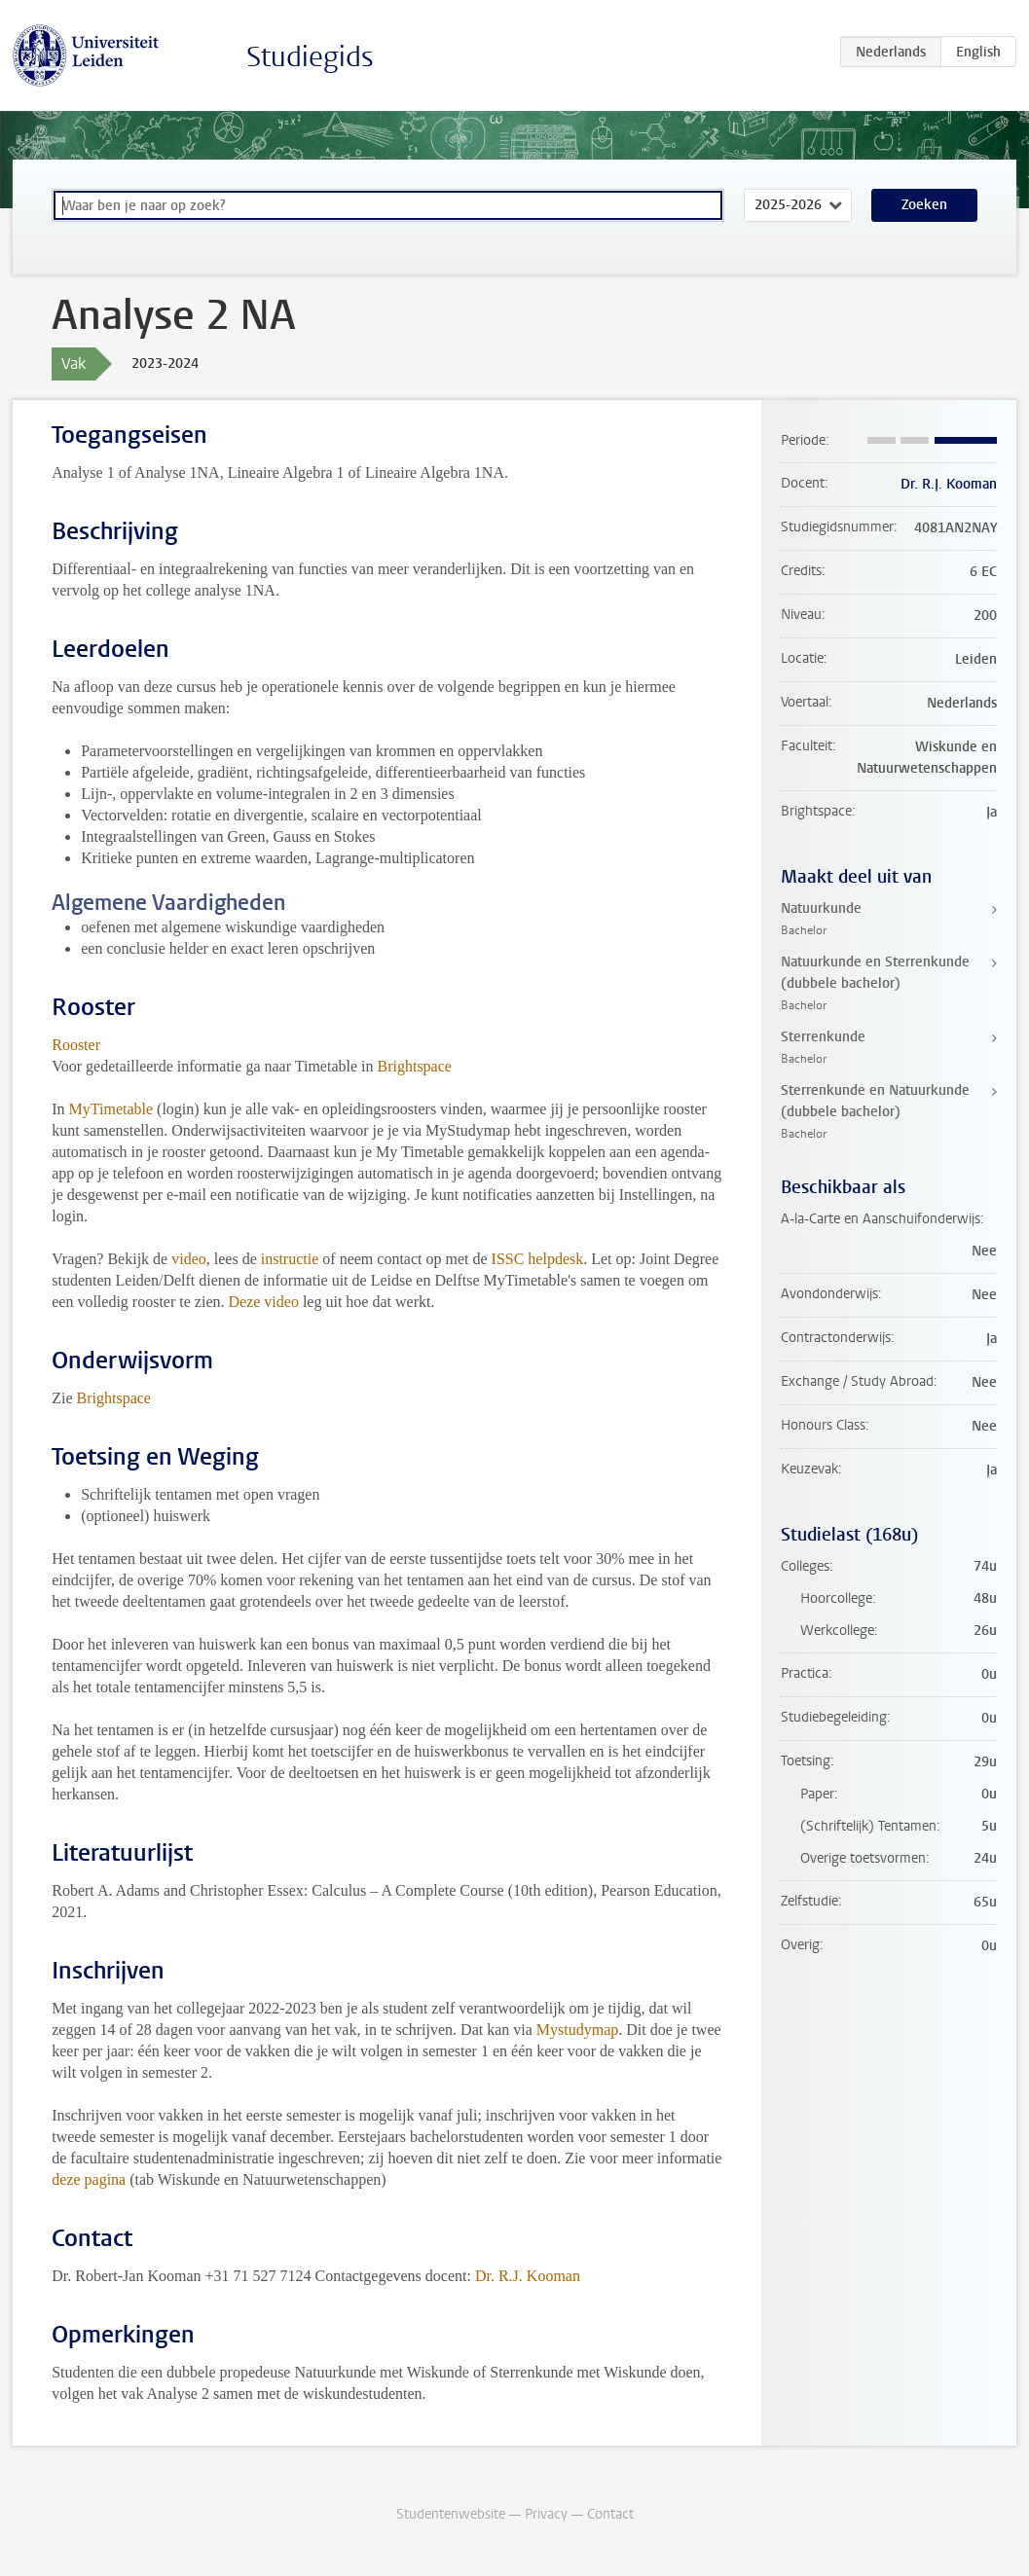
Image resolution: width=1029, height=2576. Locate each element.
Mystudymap (577, 2029)
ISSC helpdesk (538, 1259)
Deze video (263, 1301)
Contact (610, 2514)
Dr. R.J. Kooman (527, 2276)
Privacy (546, 2514)
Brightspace (414, 1066)
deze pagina (89, 2179)
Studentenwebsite (450, 2514)
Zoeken (924, 205)
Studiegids (310, 57)
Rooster (76, 1044)
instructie (290, 1259)
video (188, 1259)
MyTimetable (113, 1109)
